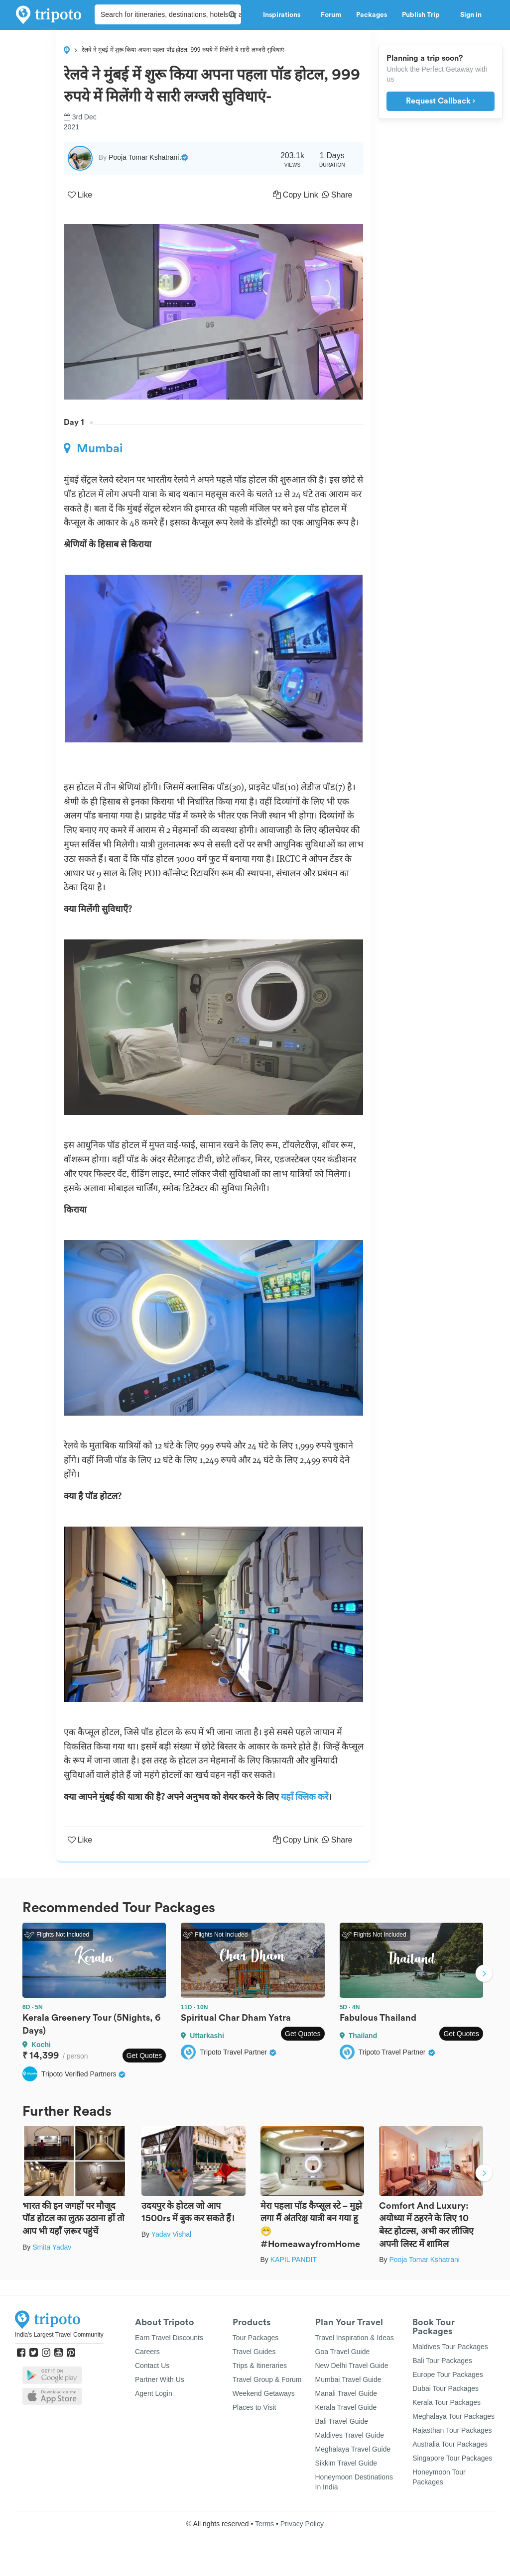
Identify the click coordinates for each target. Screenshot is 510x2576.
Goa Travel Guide (342, 2352)
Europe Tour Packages (447, 2374)
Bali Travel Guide (342, 2421)
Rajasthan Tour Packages (452, 2430)
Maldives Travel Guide (349, 2435)
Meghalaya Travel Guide (353, 2449)
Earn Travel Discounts (169, 2338)
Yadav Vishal (171, 2234)
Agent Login (153, 2393)
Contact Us (152, 2366)
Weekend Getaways (264, 2393)
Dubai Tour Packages (445, 2388)
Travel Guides (254, 2352)
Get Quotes (144, 2056)
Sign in (471, 14)
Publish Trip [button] (423, 14)
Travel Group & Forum (267, 2379)
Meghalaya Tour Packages (453, 2416)
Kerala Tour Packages (446, 2402)
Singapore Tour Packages (452, 2458)
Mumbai (93, 448)
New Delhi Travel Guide (351, 2366)
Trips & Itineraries (260, 2366)
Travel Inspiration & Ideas (354, 2338)
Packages (371, 14)
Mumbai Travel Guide (348, 2379)
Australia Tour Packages (450, 2444)
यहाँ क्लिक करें (304, 1796)
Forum (331, 14)
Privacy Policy (302, 2524)
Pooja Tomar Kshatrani (424, 2260)
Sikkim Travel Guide (346, 2463)
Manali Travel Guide (346, 2393)
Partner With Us (159, 2379)
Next (484, 1975)
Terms (264, 2524)
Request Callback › (440, 101)
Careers (147, 2352)
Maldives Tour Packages (450, 2347)
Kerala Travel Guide (346, 2407)
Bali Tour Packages (442, 2361)
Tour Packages (256, 2338)
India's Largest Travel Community (59, 2334)
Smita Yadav (51, 2247)
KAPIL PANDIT (293, 2260)
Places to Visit (254, 2407)
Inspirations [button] (284, 14)
